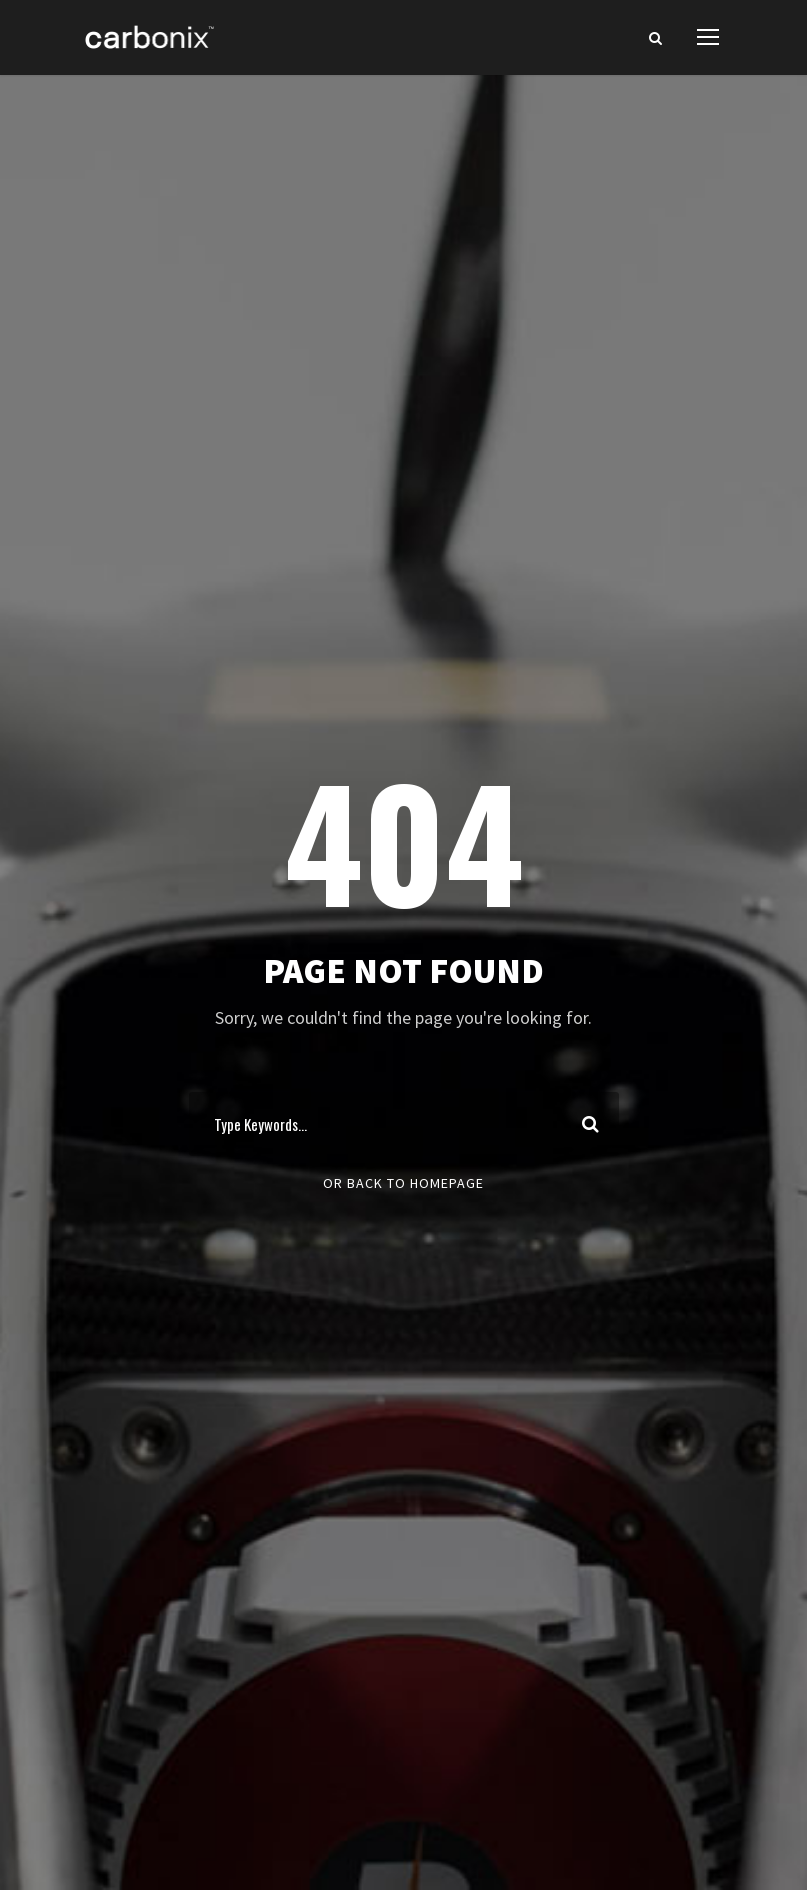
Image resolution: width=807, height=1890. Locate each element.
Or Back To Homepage (403, 1183)
